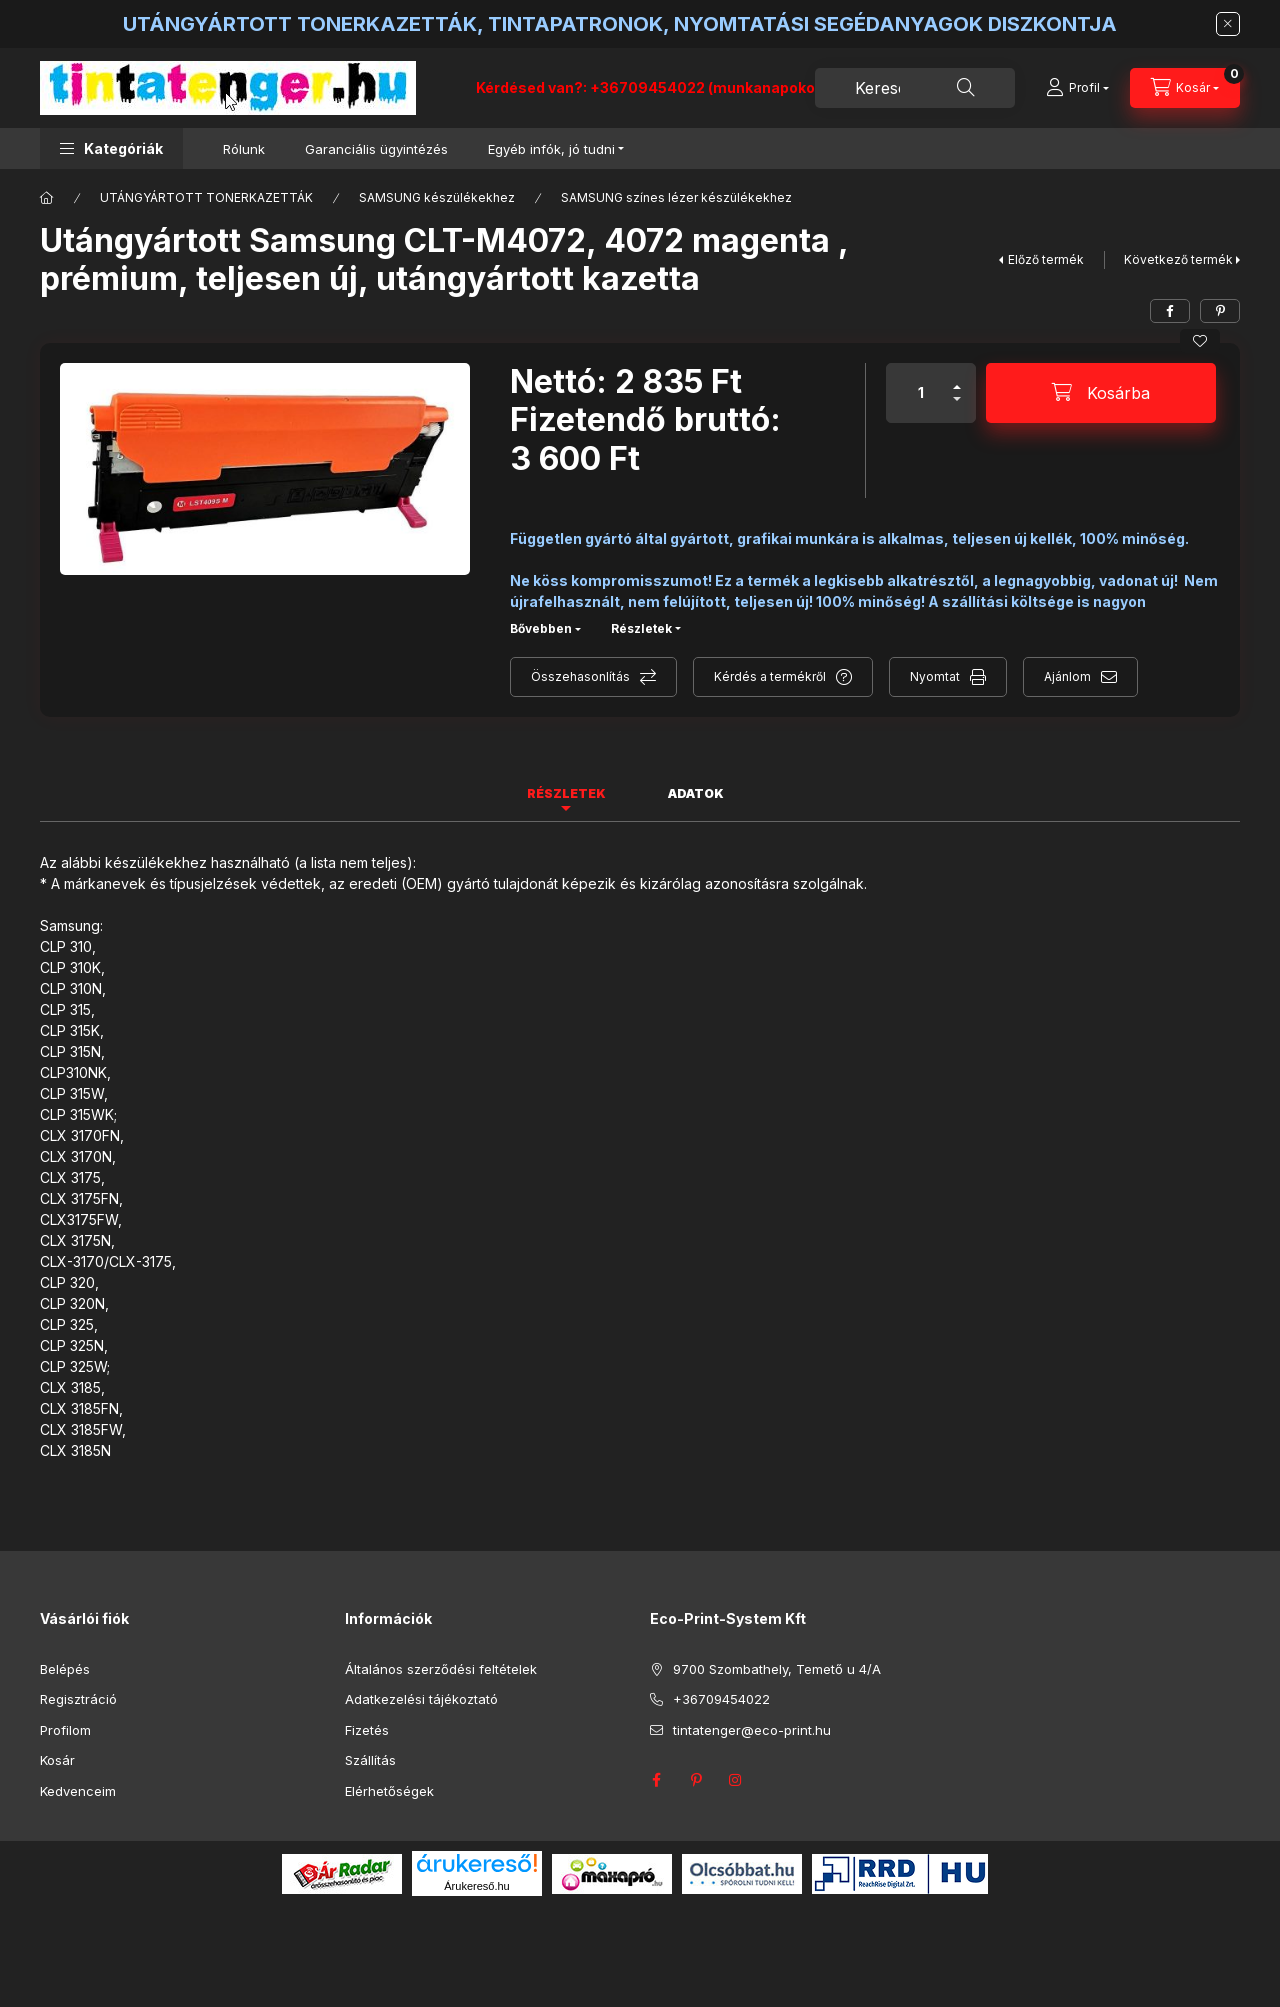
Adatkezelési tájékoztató (421, 1699)
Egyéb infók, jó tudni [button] (551, 149)
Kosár (57, 1760)
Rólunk (244, 149)
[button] (111, 148)
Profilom (65, 1730)
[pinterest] (1220, 311)
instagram (736, 1780)
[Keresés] (966, 88)
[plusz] (957, 378)
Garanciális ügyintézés (376, 149)
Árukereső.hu (476, 1886)
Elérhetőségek (389, 1791)
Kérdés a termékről (770, 676)
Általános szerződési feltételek (441, 1669)
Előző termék (1046, 259)
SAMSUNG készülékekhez (437, 197)
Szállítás (370, 1760)
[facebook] (1170, 311)
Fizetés (367, 1730)
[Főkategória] (47, 198)
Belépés (65, 1669)
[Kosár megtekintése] (1185, 88)
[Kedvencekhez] (1200, 341)
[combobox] (915, 88)
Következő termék (1178, 259)
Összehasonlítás (580, 676)
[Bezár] (1228, 24)
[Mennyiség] (921, 393)
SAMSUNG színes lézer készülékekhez (676, 197)
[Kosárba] (1101, 393)
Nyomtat (935, 676)
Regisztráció (78, 1699)
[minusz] (957, 407)
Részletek (641, 628)
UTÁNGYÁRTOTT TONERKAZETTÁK (206, 197)
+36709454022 (721, 1699)
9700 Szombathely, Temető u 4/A (777, 1669)
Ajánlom (1067, 676)
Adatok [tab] (696, 793)
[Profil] (1077, 88)
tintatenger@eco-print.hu (752, 1730)
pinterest (696, 1780)
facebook (656, 1780)
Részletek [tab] (566, 793)
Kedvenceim (78, 1791)
